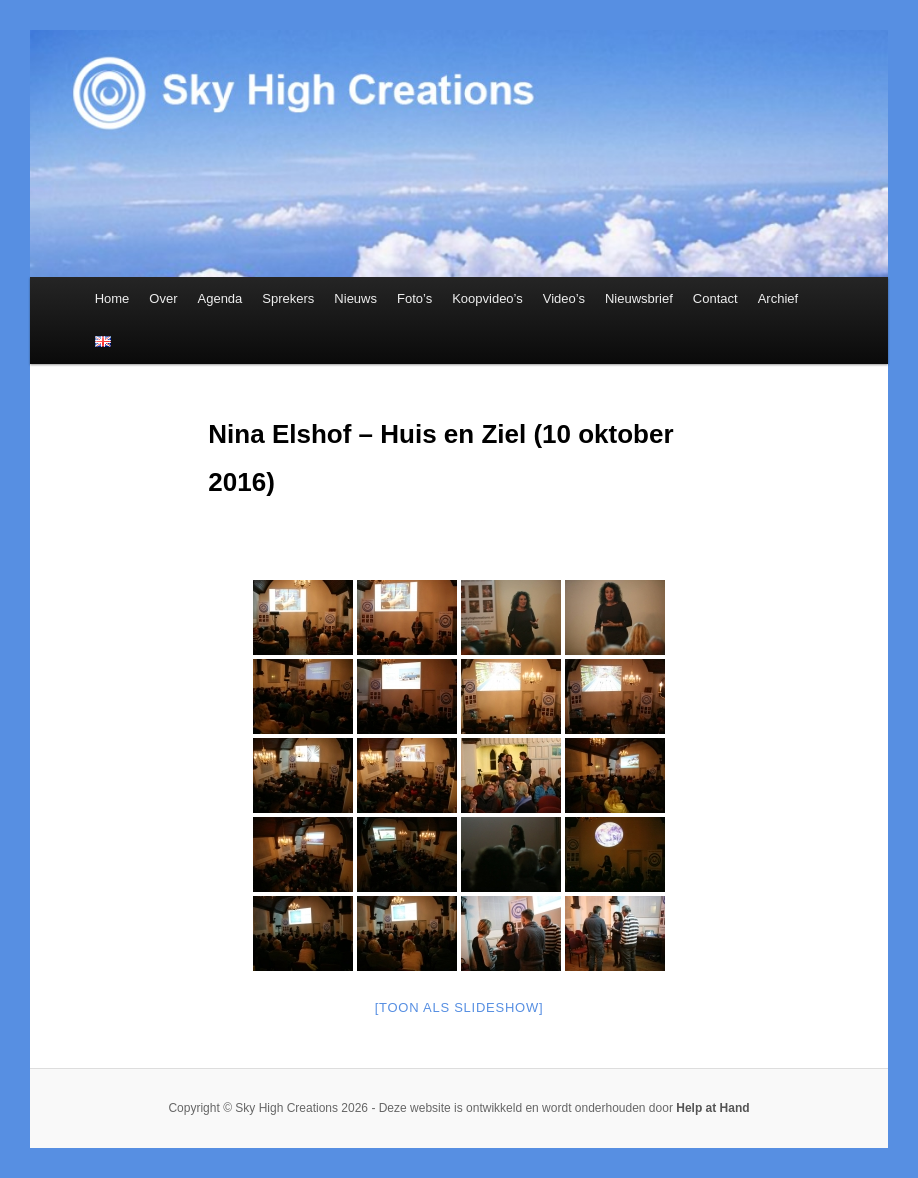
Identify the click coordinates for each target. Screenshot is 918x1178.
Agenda (220, 298)
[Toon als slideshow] (459, 1007)
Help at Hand (712, 1108)
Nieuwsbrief (639, 298)
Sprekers (288, 298)
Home (112, 298)
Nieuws (355, 298)
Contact (715, 298)
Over (163, 298)
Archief (778, 298)
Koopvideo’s (487, 298)
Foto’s (414, 298)
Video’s (564, 298)
